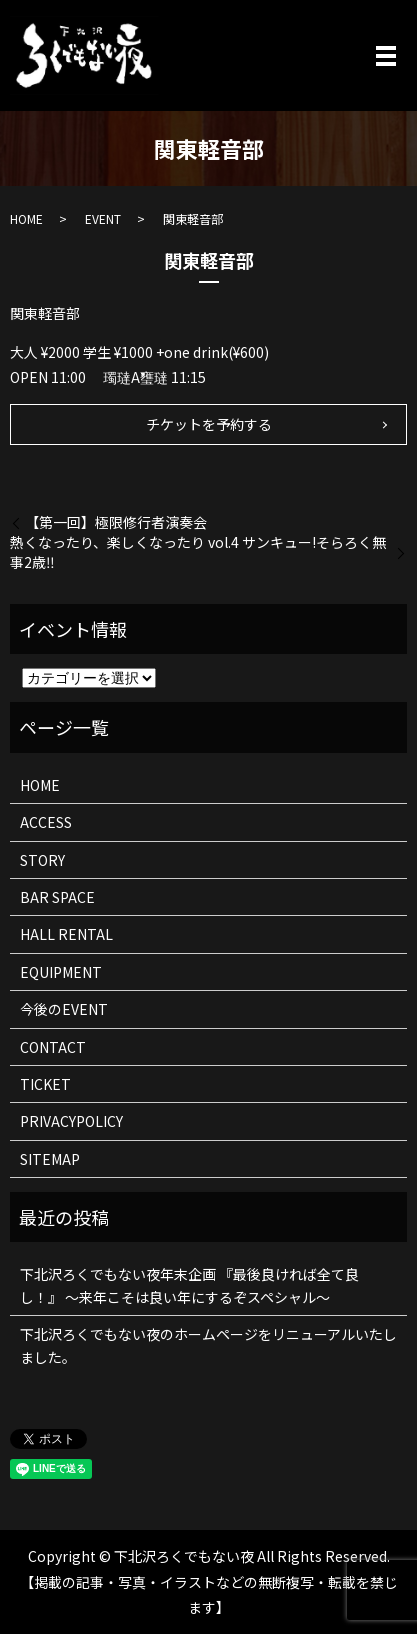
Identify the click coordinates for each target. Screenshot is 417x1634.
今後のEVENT (64, 1009)
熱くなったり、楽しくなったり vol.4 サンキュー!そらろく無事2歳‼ (198, 552)
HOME (26, 218)
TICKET (45, 1084)
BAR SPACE (57, 897)
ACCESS (46, 822)
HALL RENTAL (66, 934)
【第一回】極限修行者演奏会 (116, 522)
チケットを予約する (209, 424)
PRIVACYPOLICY (71, 1121)
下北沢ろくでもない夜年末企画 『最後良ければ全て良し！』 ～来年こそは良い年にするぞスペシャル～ (189, 1285)
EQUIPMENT (61, 972)
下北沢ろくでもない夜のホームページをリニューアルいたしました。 (208, 1345)
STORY (42, 860)
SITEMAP (50, 1159)
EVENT (103, 218)
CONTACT (53, 1047)
